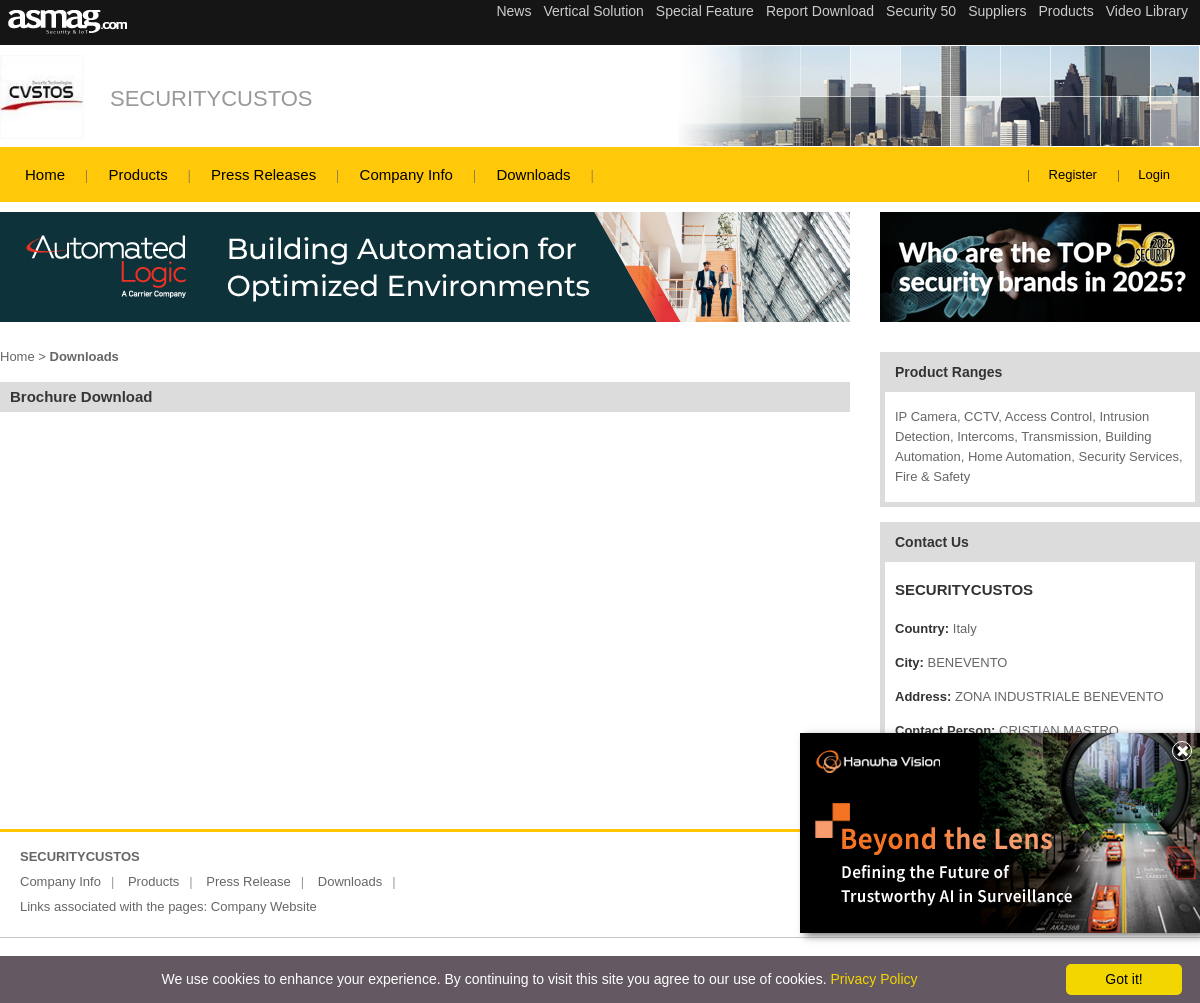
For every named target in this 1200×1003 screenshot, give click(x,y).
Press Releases (263, 174)
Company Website (264, 906)
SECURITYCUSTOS (211, 98)
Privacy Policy (873, 979)
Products (137, 174)
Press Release (248, 881)
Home (45, 174)
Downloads (533, 174)
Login (1154, 174)
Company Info (406, 174)
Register (1073, 174)
